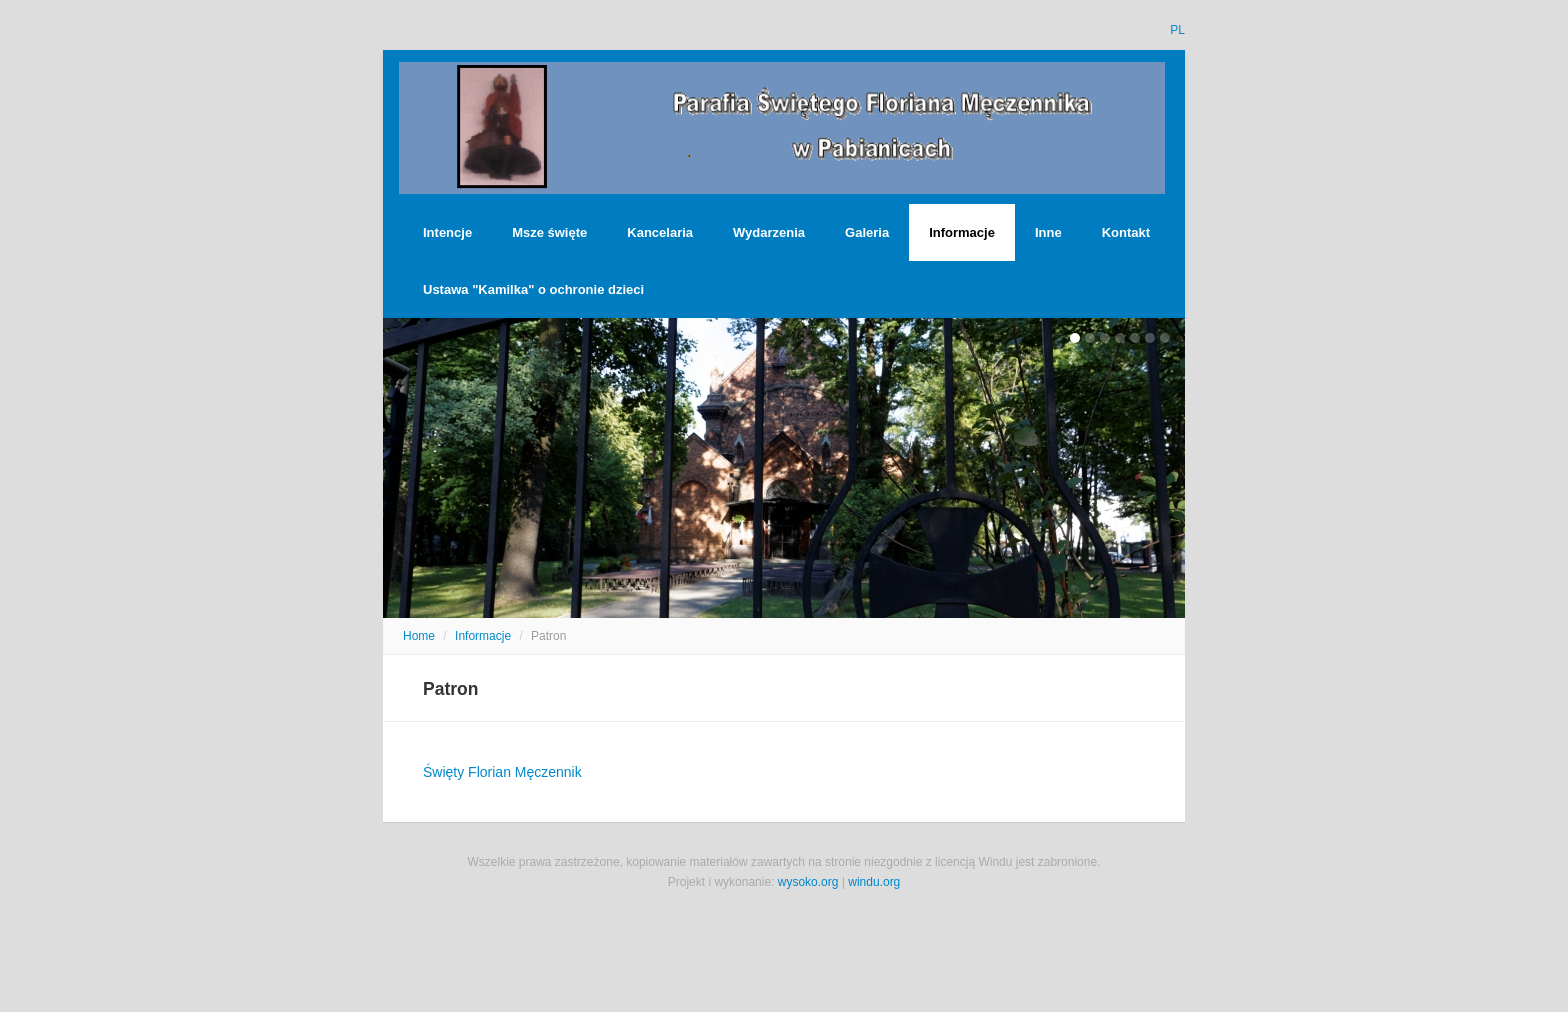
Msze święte (549, 232)
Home (419, 636)
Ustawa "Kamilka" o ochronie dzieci (533, 289)
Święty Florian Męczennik (502, 772)
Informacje (962, 232)
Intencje (447, 232)
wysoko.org (808, 882)
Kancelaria (660, 232)
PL (1177, 30)
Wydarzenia (769, 232)
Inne (1048, 232)
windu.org (874, 882)
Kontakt (1126, 232)
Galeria (867, 232)
